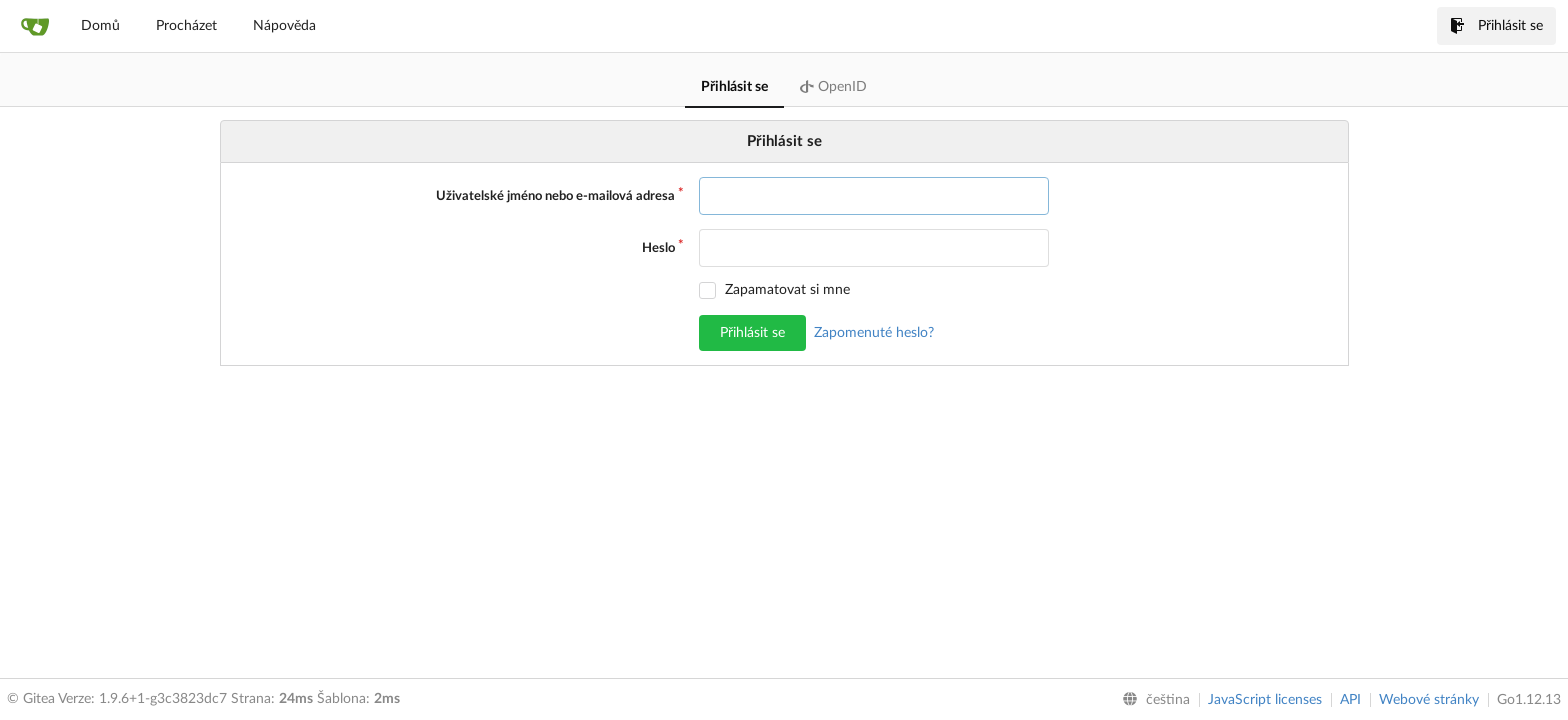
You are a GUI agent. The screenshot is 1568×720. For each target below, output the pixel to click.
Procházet (186, 26)
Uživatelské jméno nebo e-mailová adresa (555, 196)
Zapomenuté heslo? (874, 333)
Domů (100, 26)
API (1350, 700)
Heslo (658, 248)
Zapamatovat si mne (787, 290)
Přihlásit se (1496, 26)
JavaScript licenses (1265, 700)
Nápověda (284, 26)
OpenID (833, 87)
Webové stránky (1429, 700)
